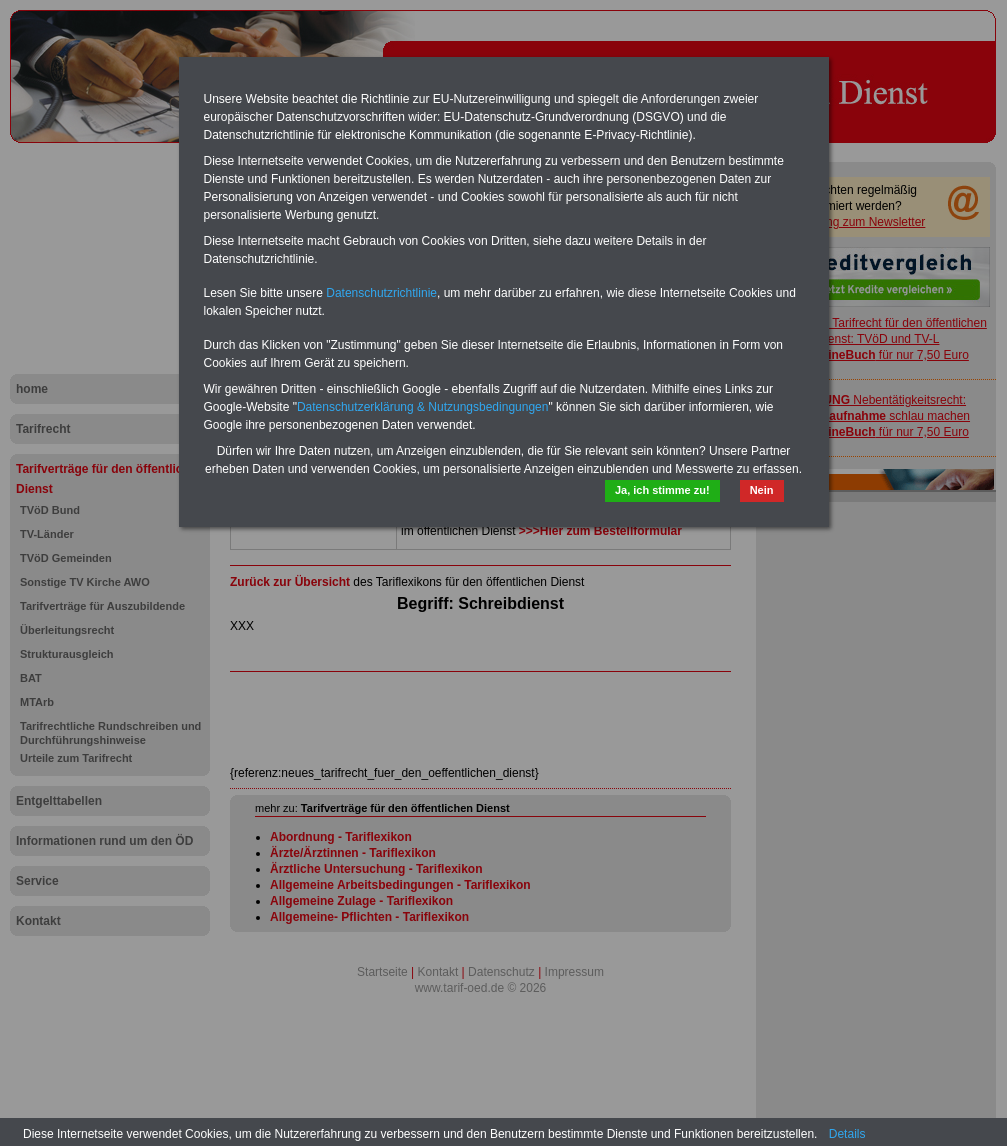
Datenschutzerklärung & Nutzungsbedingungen (423, 407)
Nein (762, 490)
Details (847, 1134)
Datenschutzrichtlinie (381, 293)
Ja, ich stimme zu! (662, 490)
